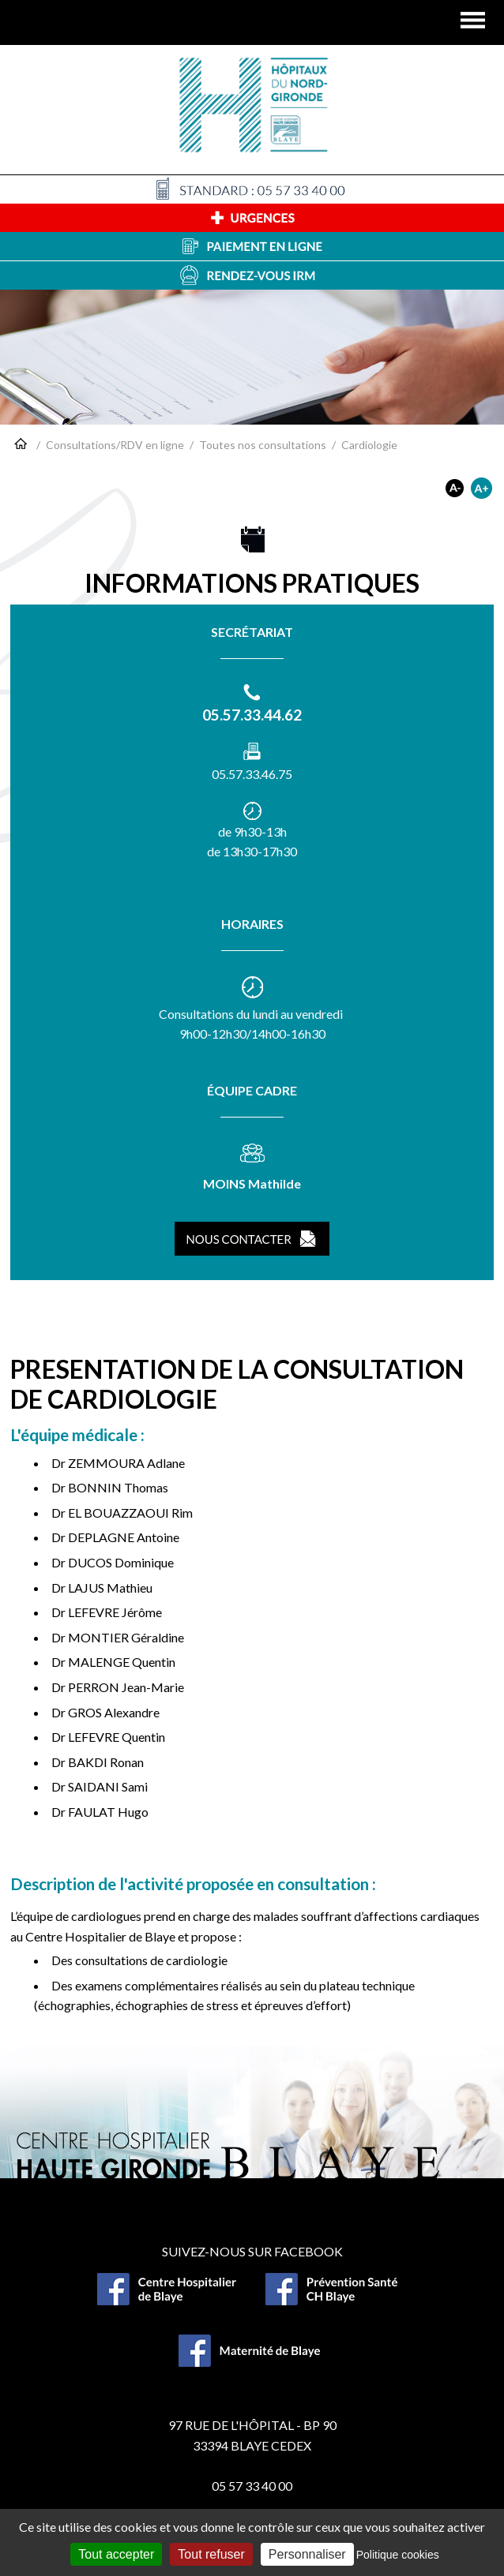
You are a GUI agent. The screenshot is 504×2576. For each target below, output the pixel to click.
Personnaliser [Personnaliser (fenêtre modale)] (307, 2554)
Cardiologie (369, 444)
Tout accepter (116, 2554)
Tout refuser (211, 2554)
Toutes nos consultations (262, 444)
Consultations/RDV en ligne (115, 444)
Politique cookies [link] (397, 2554)
